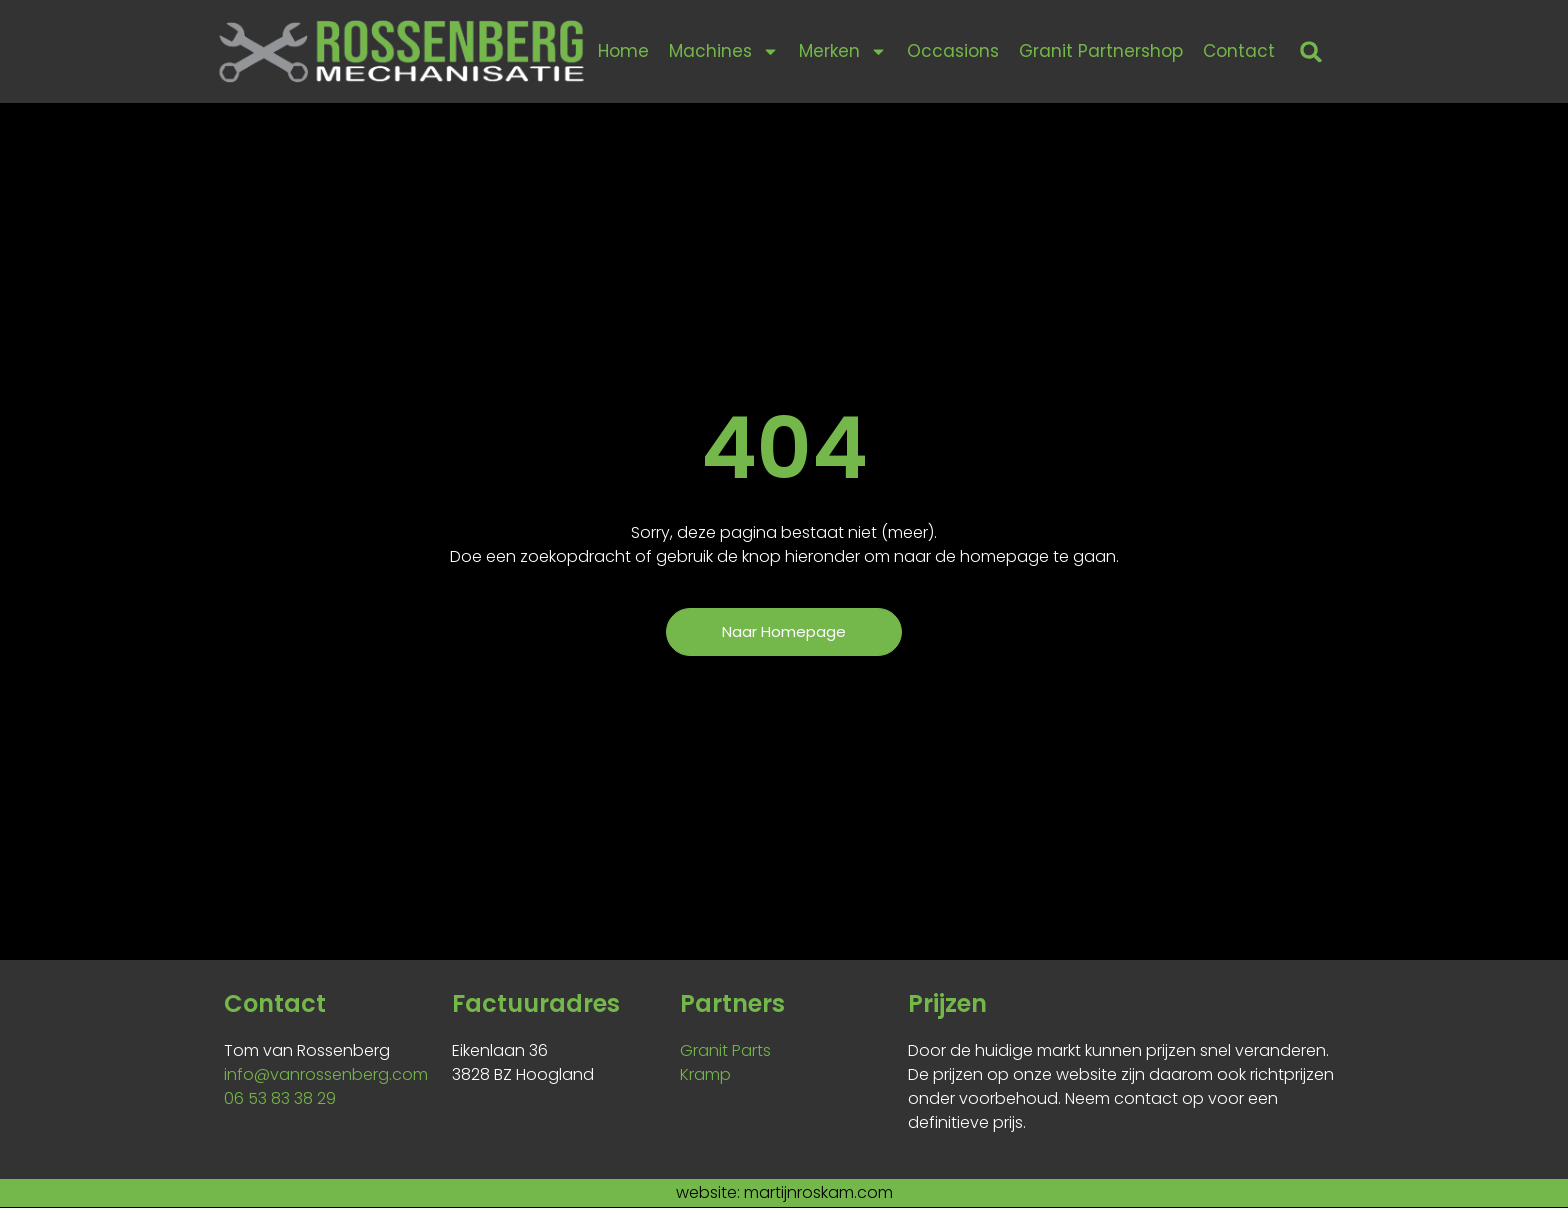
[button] (1311, 51)
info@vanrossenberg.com (326, 1075)
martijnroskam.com (818, 1193)
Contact (1239, 51)
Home (623, 51)
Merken (843, 51)
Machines (724, 51)
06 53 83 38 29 (280, 1099)
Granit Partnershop (1101, 51)
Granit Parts (725, 1051)
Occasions (953, 51)
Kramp (705, 1075)
